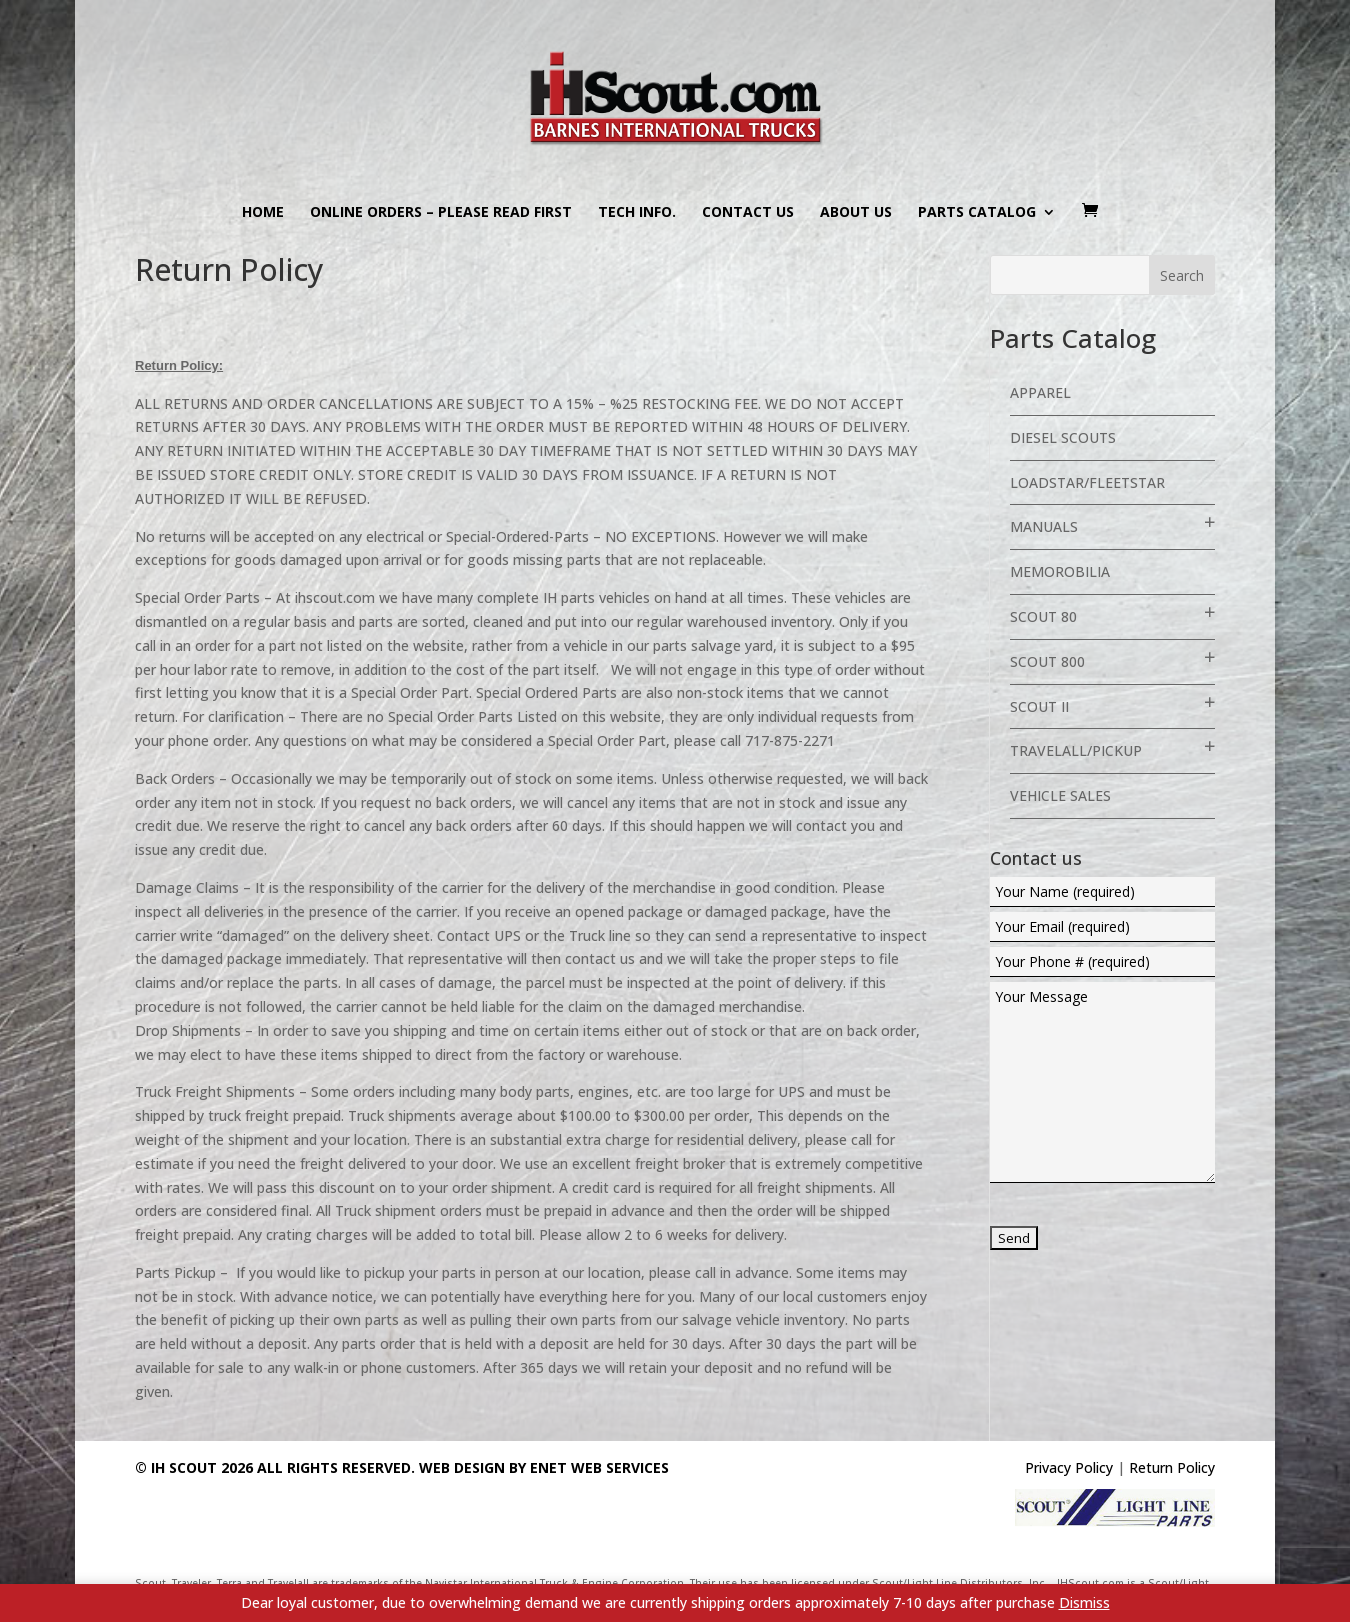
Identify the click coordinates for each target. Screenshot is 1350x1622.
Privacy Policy (1069, 1467)
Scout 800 (1047, 661)
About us (856, 213)
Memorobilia (1060, 571)
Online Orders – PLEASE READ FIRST (441, 213)
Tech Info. (637, 213)
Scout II (1039, 706)
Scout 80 (1043, 616)
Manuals (1044, 526)
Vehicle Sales (1060, 795)
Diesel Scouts (1063, 437)
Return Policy (1172, 1467)
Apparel (1040, 392)
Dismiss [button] (1084, 1602)
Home (263, 213)
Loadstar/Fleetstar (1087, 482)
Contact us (748, 213)
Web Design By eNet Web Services (544, 1467)
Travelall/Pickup (1076, 750)
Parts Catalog (977, 213)
